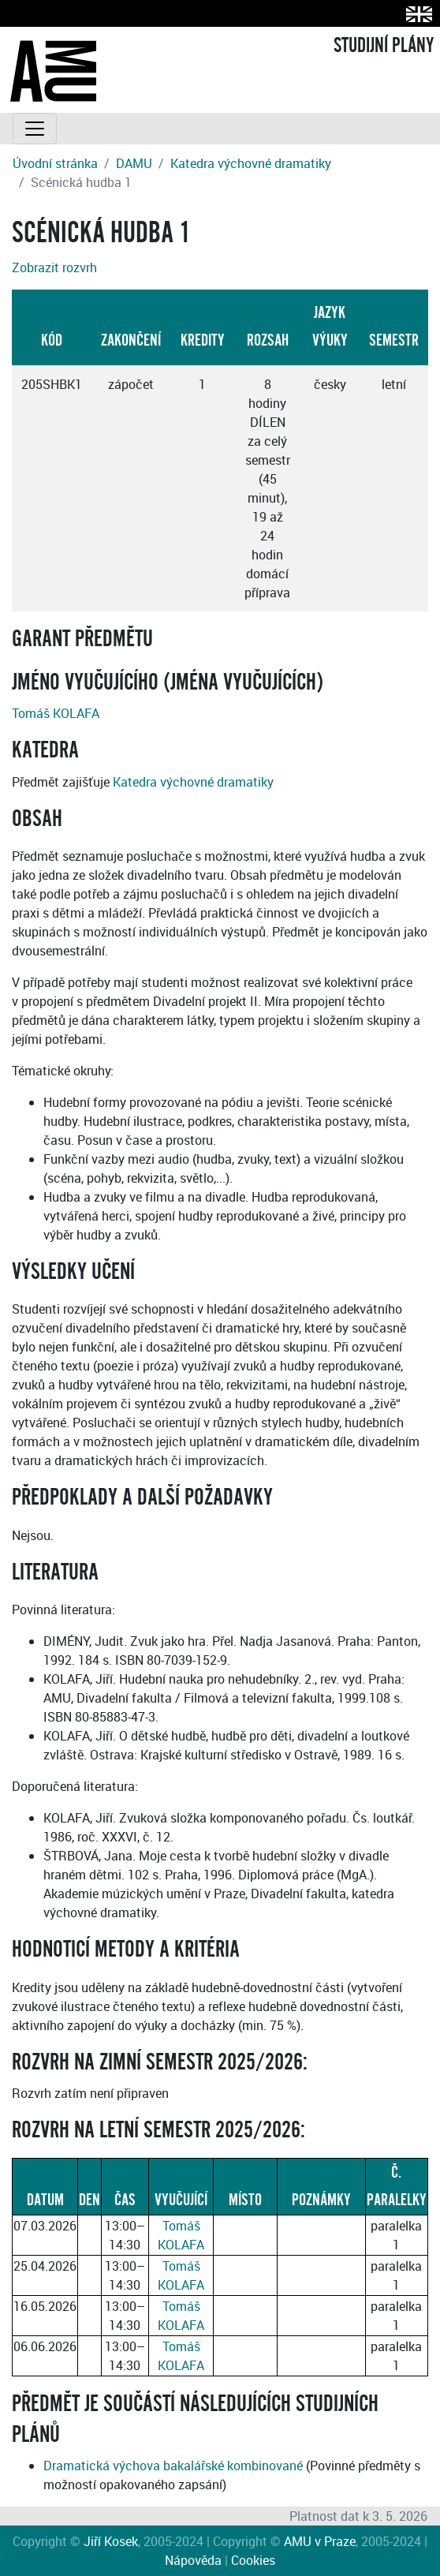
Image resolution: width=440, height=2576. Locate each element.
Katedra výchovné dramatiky (250, 163)
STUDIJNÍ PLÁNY (384, 46)
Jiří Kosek (111, 2541)
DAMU (134, 163)
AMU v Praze (320, 2541)
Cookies (253, 2560)
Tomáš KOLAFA (55, 713)
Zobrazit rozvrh (54, 267)
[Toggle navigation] (35, 128)
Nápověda (193, 2560)
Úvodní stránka (55, 163)
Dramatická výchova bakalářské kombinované (173, 2465)
